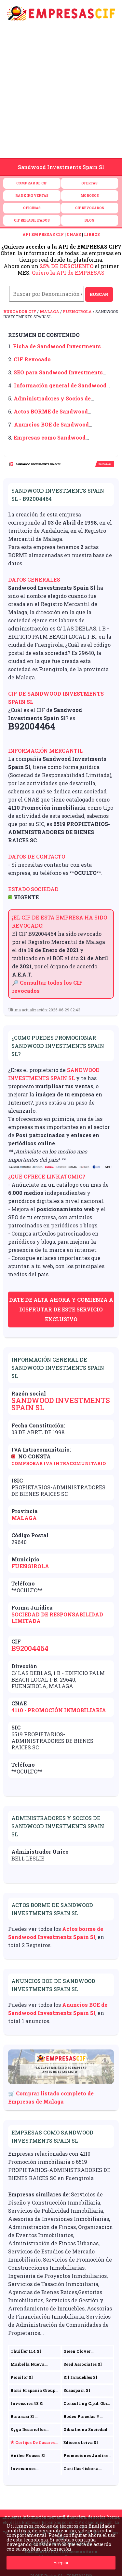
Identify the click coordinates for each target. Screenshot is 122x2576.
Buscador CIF (19, 311)
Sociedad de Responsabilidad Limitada (57, 1617)
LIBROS (92, 234)
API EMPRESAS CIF (43, 234)
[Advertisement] (61, 93)
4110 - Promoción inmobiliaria (58, 1710)
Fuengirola (77, 311)
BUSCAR (99, 294)
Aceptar (61, 2562)
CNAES (74, 234)
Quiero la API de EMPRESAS (68, 272)
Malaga (49, 311)
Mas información (51, 2549)
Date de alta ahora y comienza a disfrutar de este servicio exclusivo (61, 1309)
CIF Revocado (32, 359)
